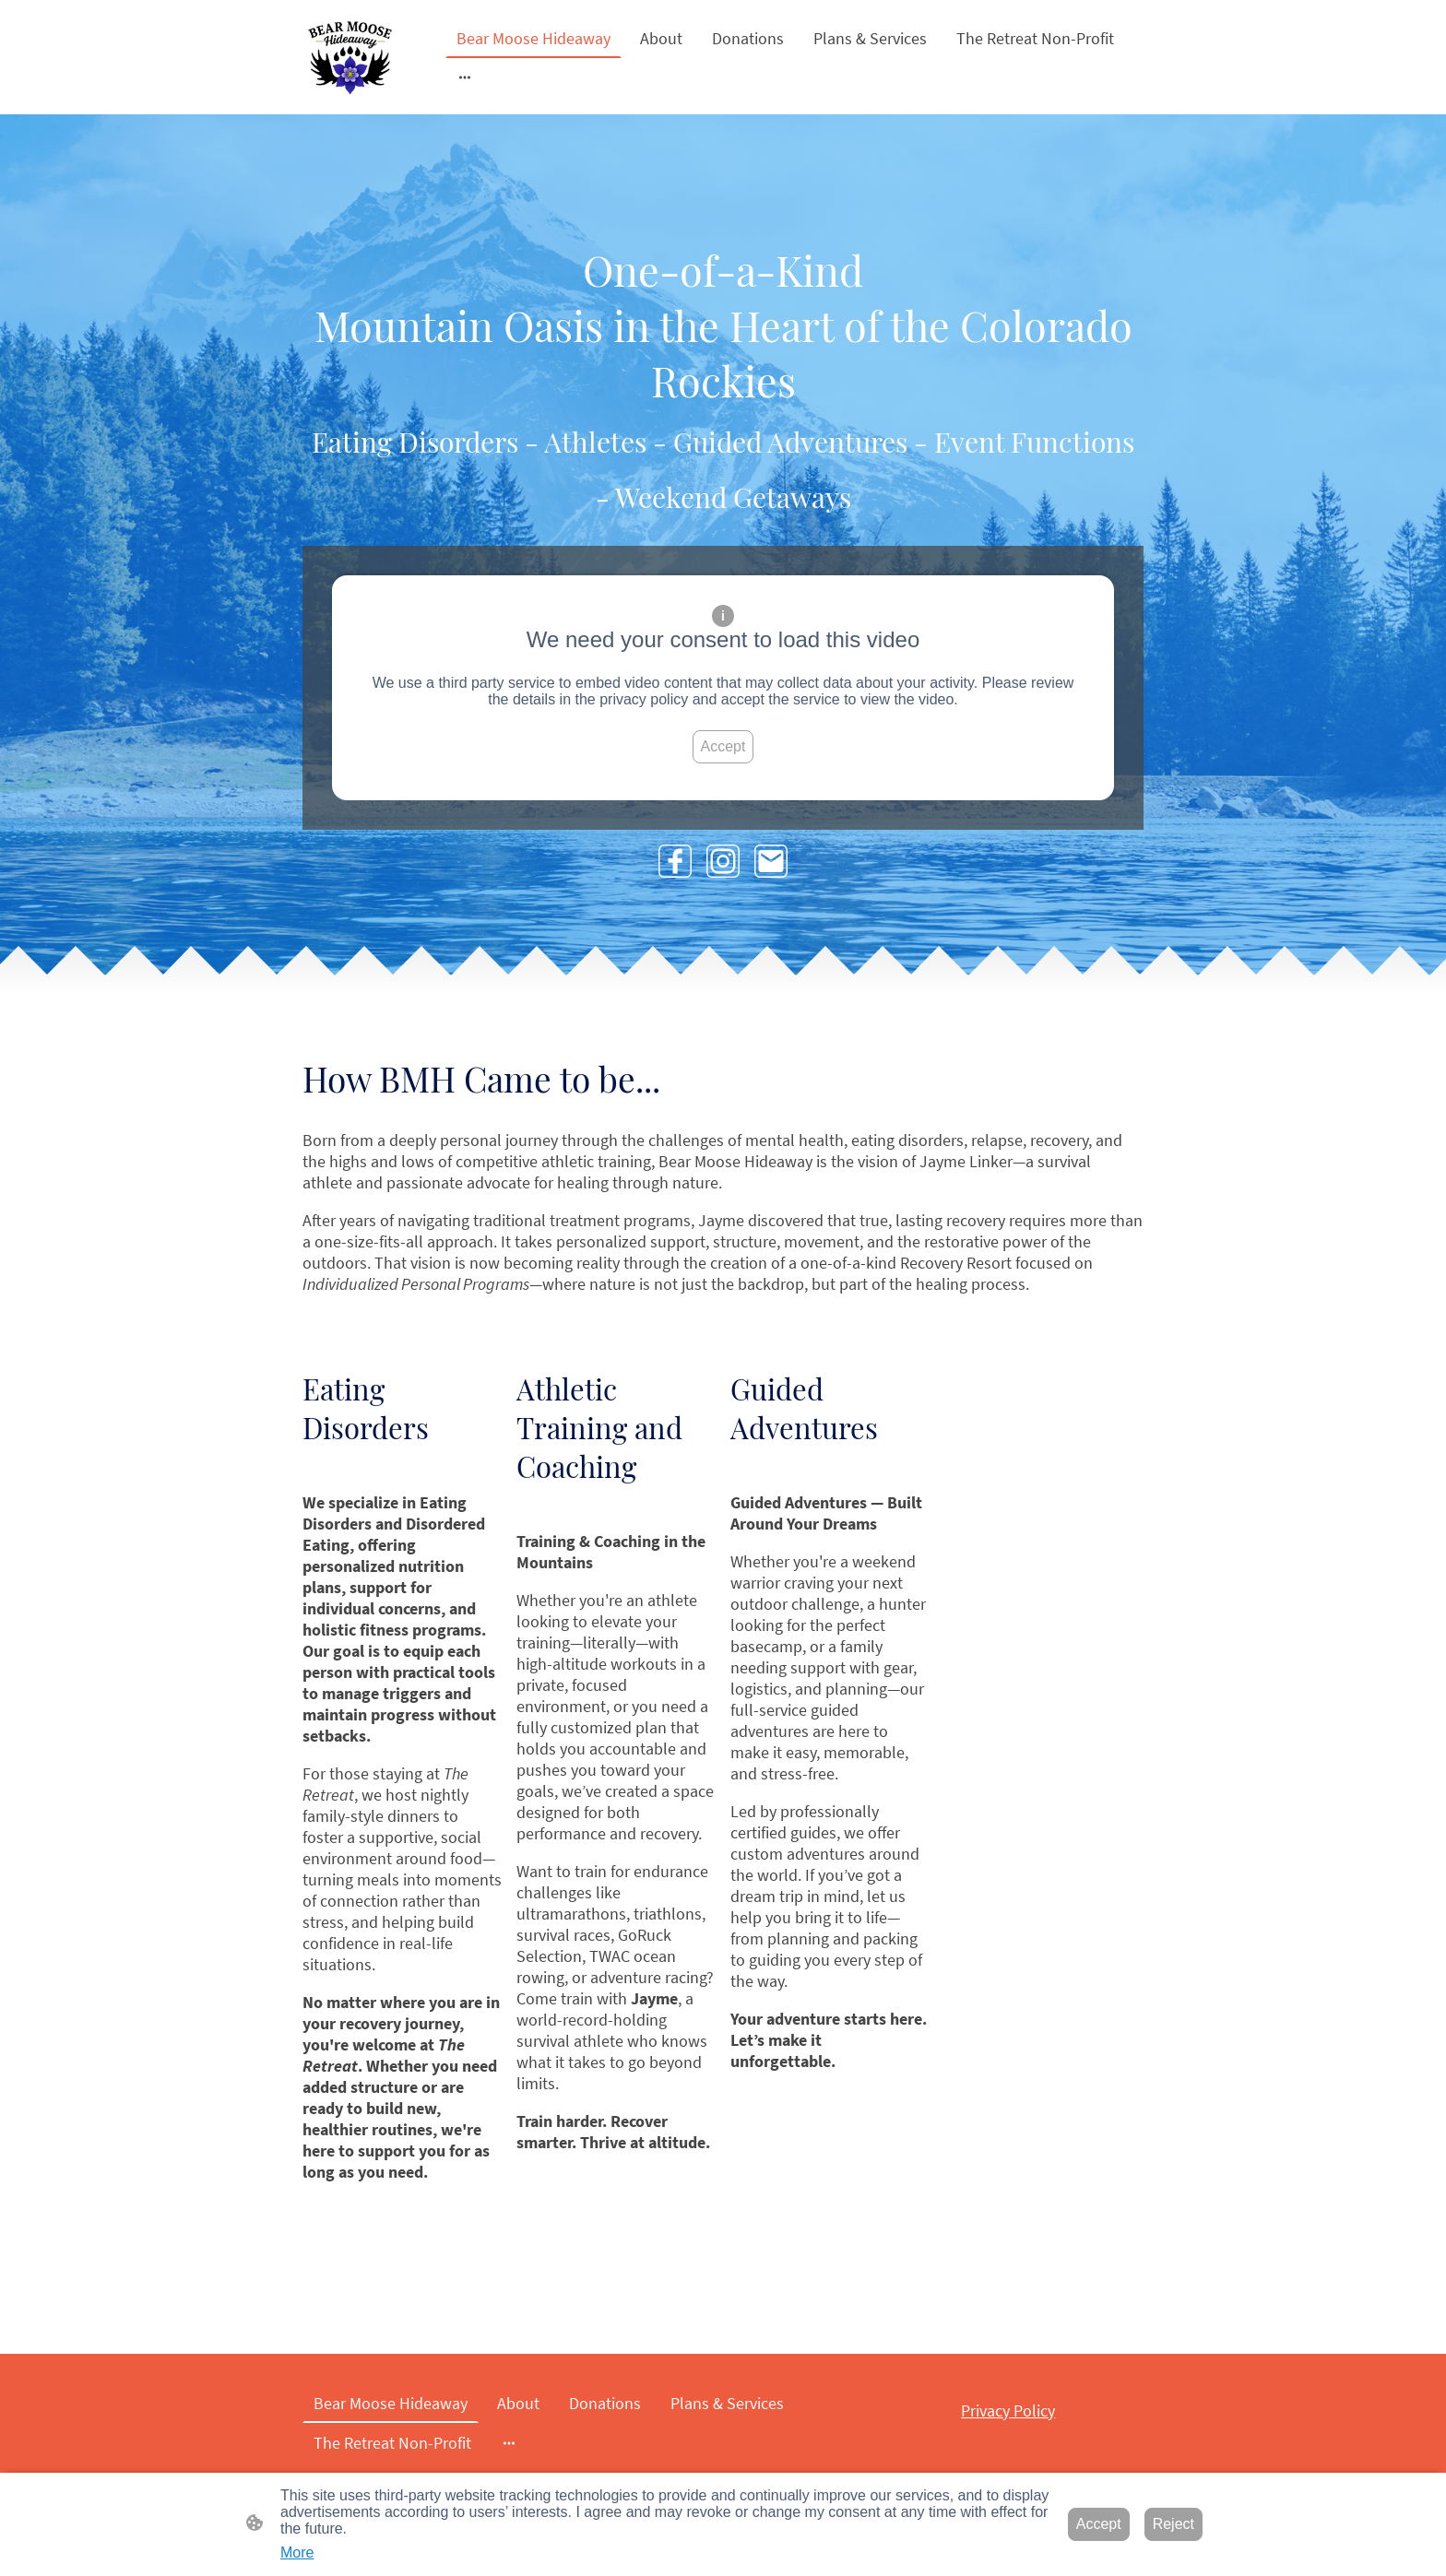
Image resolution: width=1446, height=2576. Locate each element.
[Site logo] (349, 57)
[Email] (771, 861)
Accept (723, 746)
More (297, 2552)
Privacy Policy (1008, 2410)
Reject (1173, 2524)
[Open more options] (464, 77)
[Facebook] (675, 861)
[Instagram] (723, 861)
